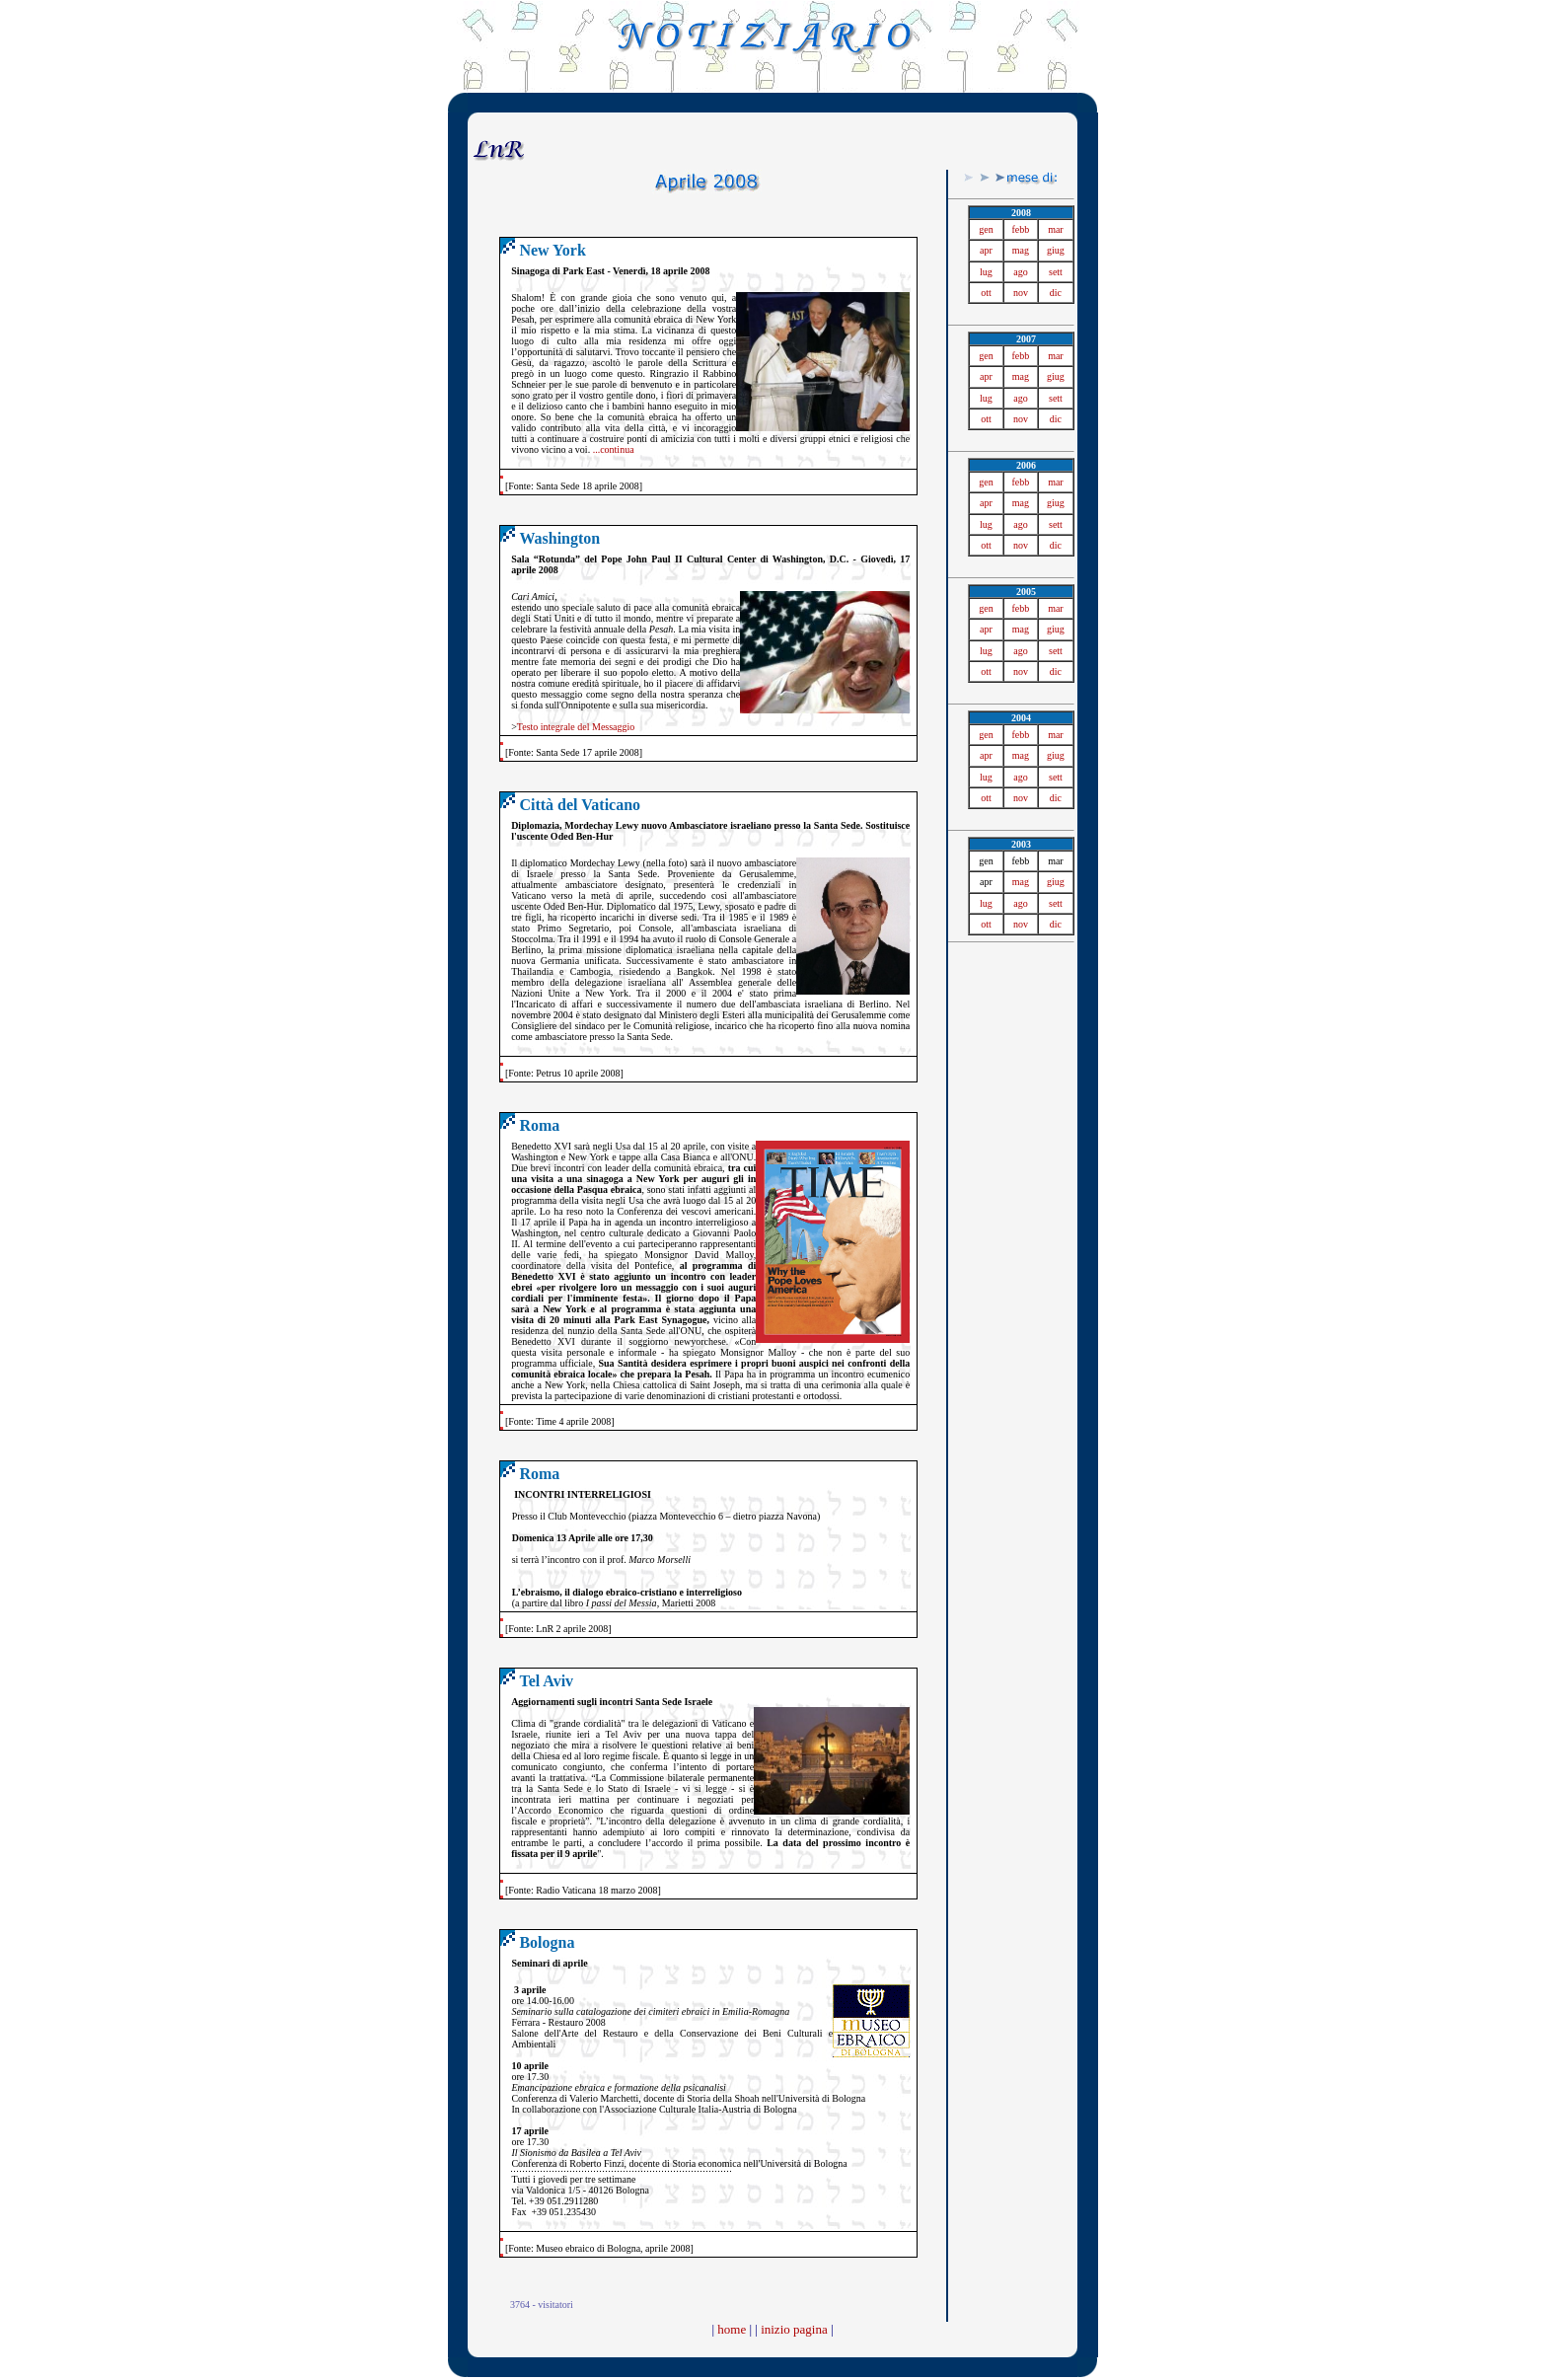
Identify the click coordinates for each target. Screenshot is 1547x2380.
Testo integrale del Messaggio (576, 726)
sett (1056, 271)
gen (986, 229)
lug (986, 271)
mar (1056, 229)
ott (986, 292)
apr (986, 250)
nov (1020, 292)
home (731, 2329)
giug (1056, 250)
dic (1056, 292)
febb (1021, 229)
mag (1020, 250)
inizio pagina (794, 2329)
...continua (613, 449)
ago (1020, 271)
